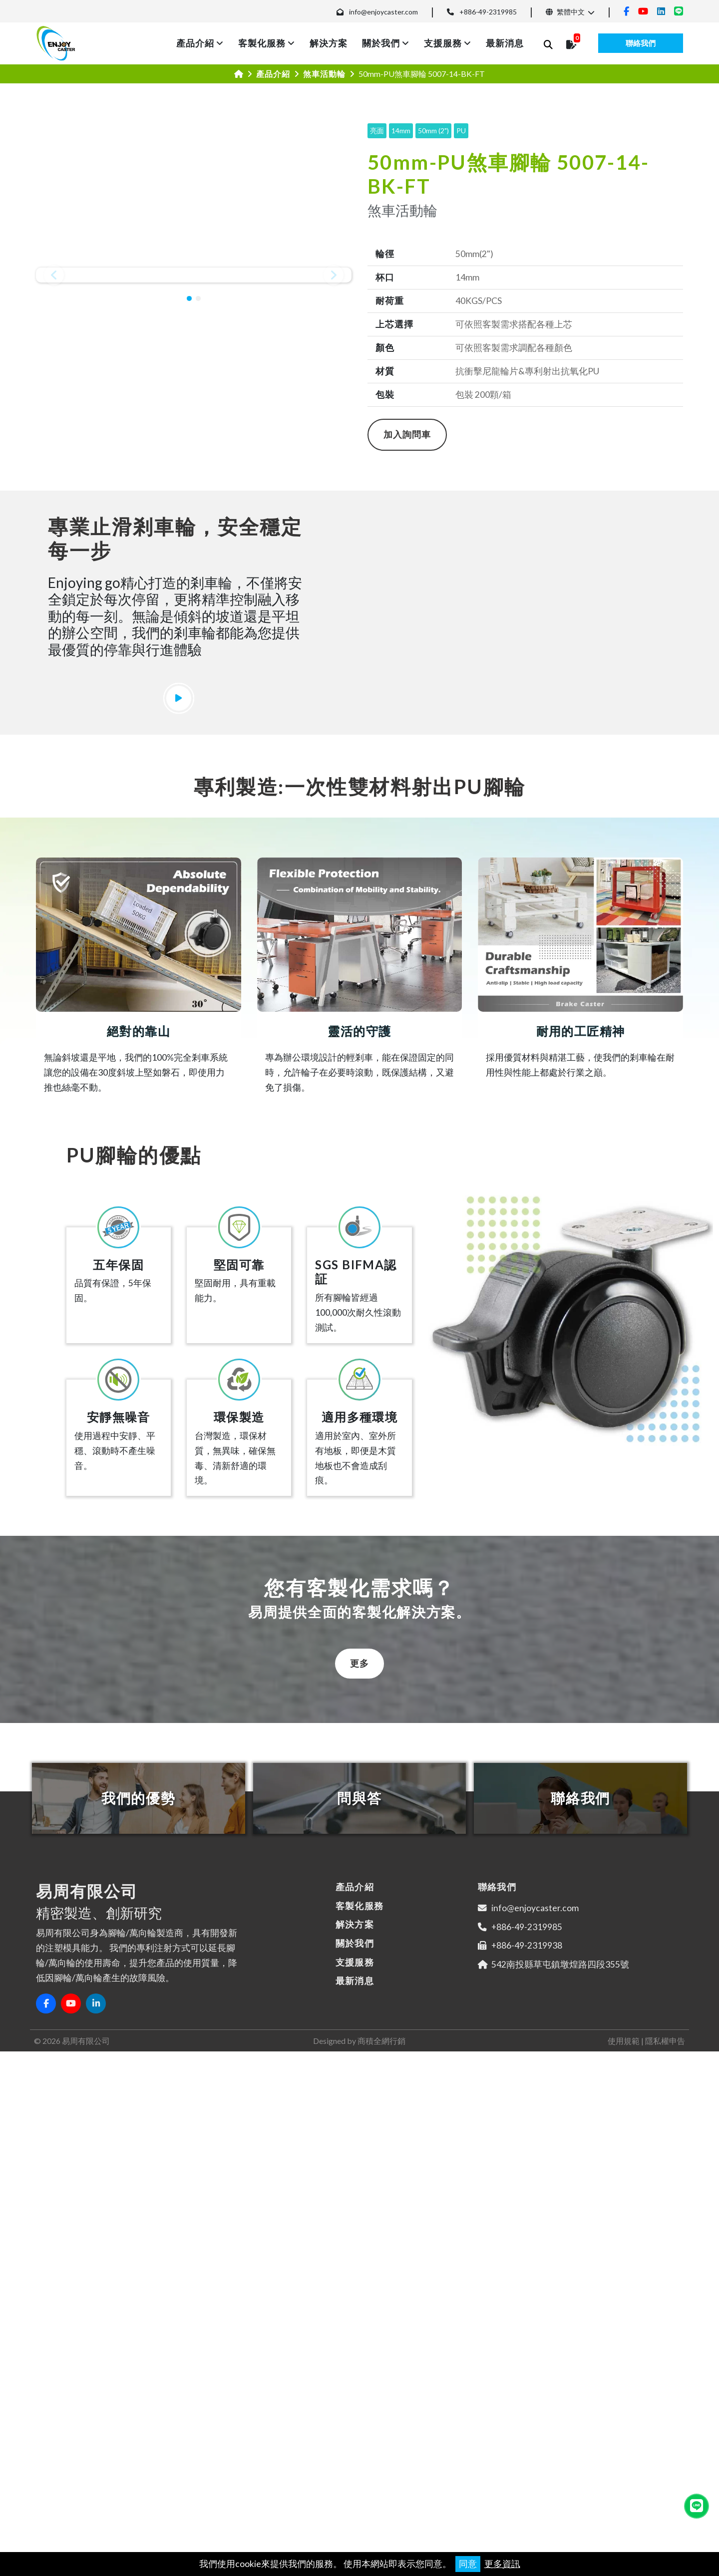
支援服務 (443, 43)
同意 (468, 2564)
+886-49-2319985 (488, 11)
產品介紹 (195, 43)
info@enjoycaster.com (383, 11)
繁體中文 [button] (565, 11)
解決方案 (329, 43)
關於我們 (381, 43)
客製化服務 (262, 43)
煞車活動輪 (324, 73)
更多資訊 (502, 2564)
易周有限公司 (86, 2490)
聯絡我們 (641, 42)
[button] (54, 281)
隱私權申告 (665, 2490)
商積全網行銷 (381, 2490)
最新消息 (505, 43)
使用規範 (624, 2490)
